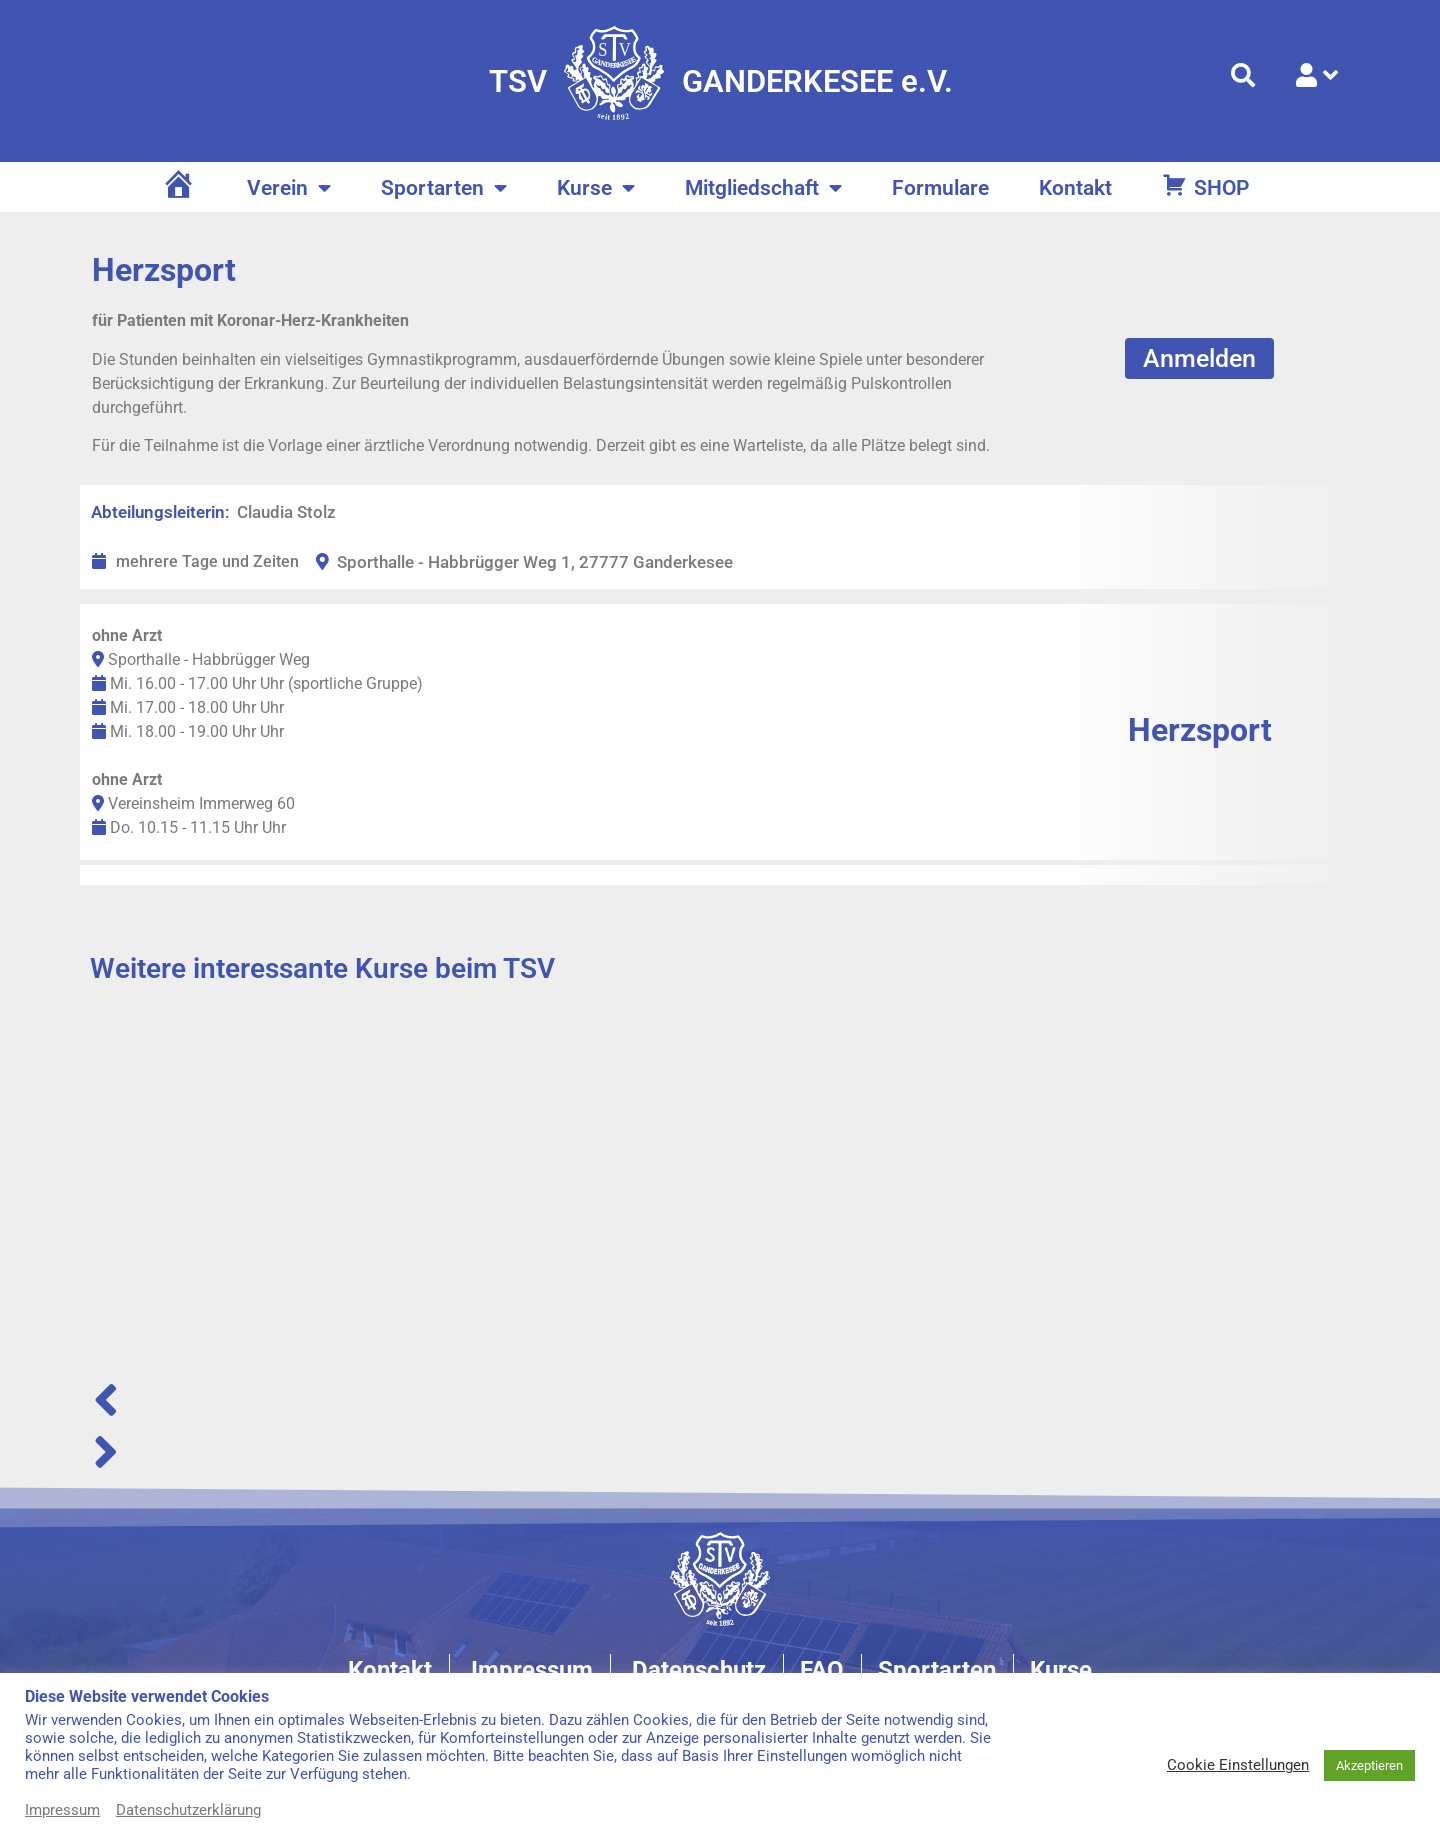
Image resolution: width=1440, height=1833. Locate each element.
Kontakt (1075, 188)
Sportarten (444, 188)
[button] (720, 1400)
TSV (518, 81)
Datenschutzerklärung (188, 1810)
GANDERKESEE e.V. (817, 81)
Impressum (62, 1810)
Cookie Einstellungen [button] (1238, 1765)
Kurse (596, 188)
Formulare (940, 188)
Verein (289, 188)
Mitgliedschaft (763, 188)
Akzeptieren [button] (1369, 1765)
